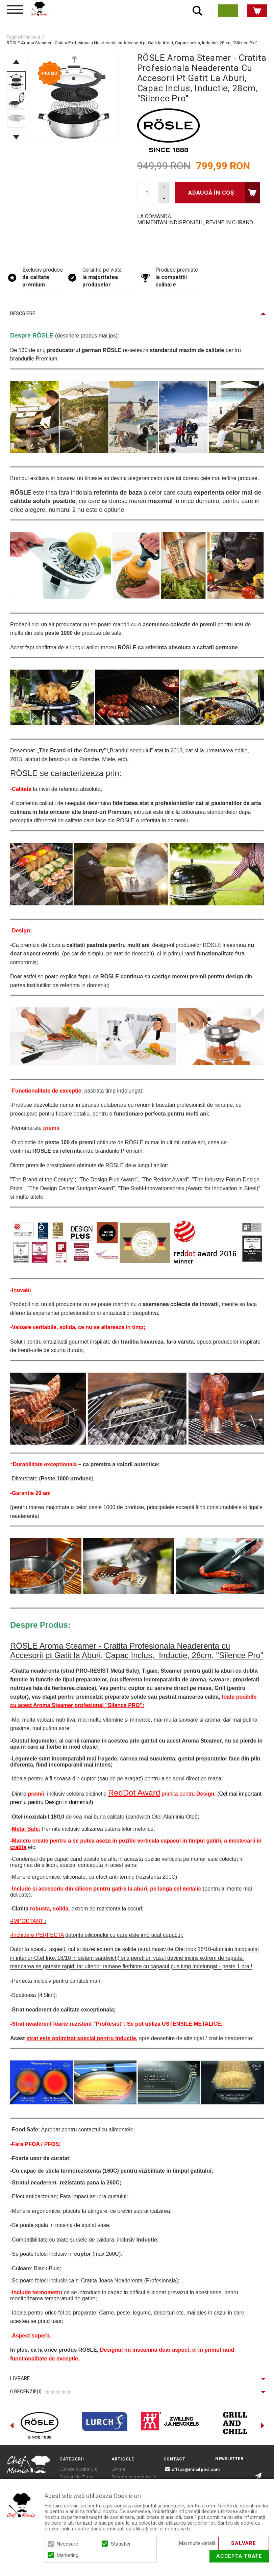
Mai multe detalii (197, 2543)
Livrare (20, 2378)
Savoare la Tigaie (76, 2476)
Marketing (67, 2555)
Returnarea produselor (133, 2476)
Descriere (22, 313)
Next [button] (16, 137)
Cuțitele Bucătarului (78, 2469)
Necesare (67, 2544)
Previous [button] (16, 62)
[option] (73, 97)
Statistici (120, 2544)
